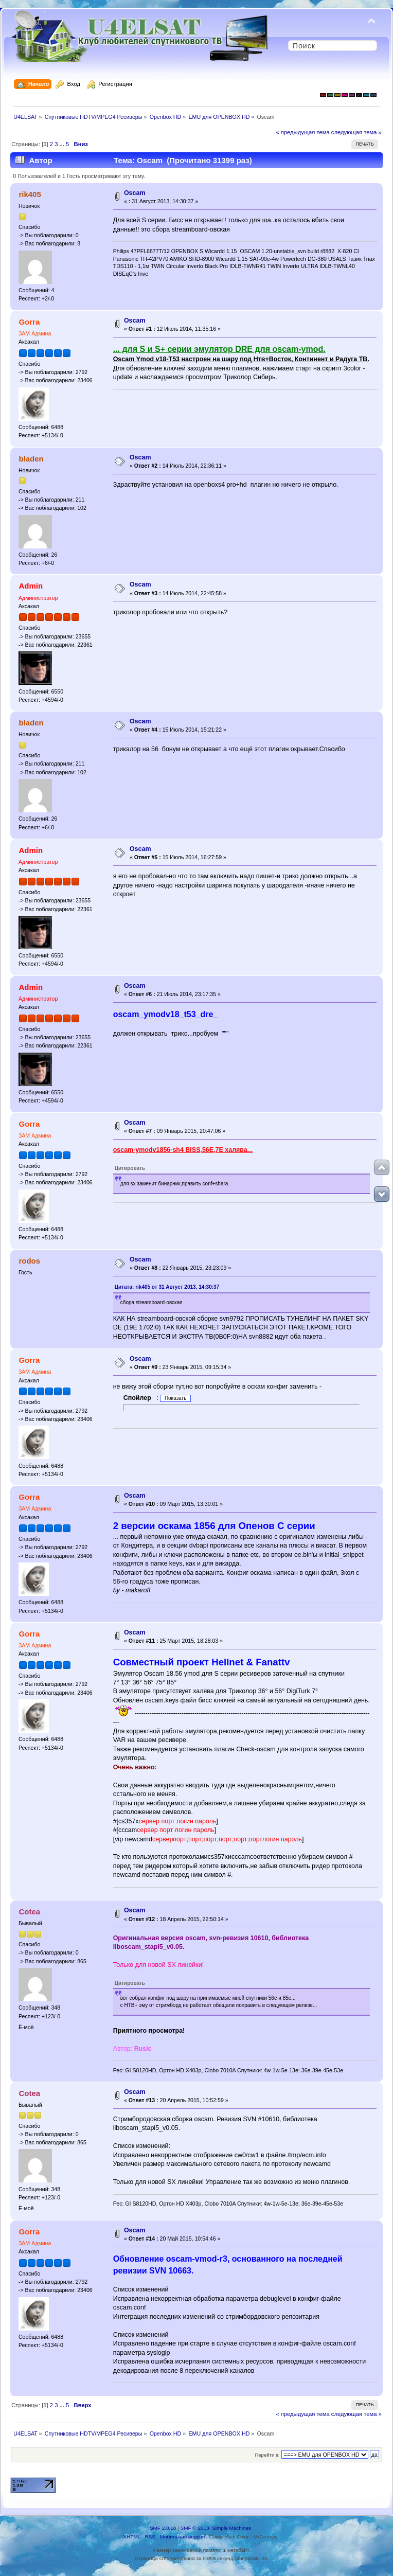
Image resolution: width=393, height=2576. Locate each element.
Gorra (29, 321)
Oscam (135, 193)
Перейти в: (267, 2455)
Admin (31, 585)
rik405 (30, 194)
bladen (31, 458)
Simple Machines (231, 2528)
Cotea (29, 1911)
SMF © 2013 (195, 2528)
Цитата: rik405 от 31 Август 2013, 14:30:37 (167, 1287)
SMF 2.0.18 (163, 2528)
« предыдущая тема (302, 132)
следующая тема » (356, 132)
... (63, 144)
